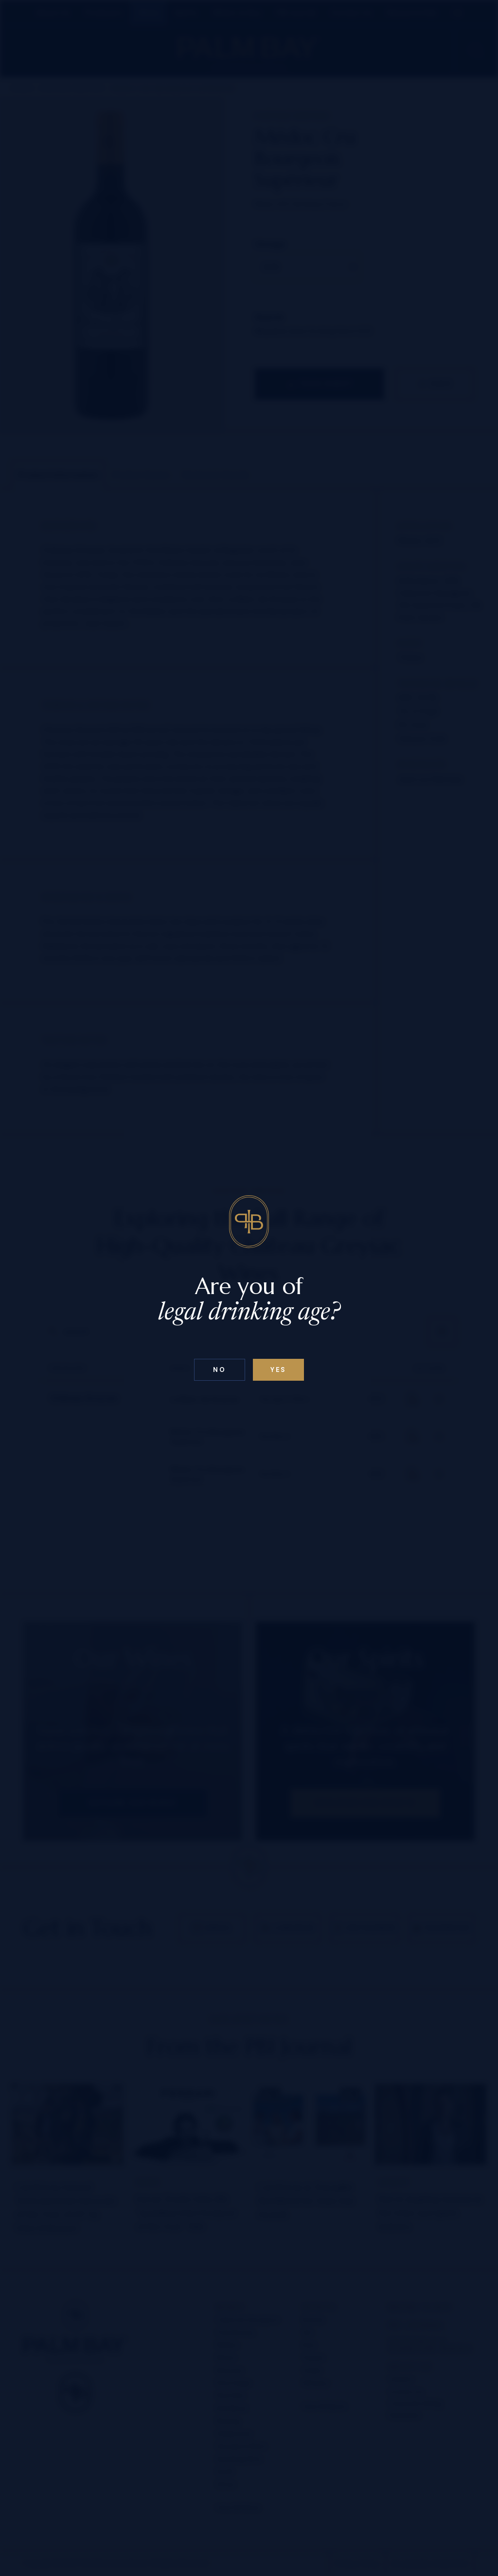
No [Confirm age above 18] (219, 1370)
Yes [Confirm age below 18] (278, 1370)
